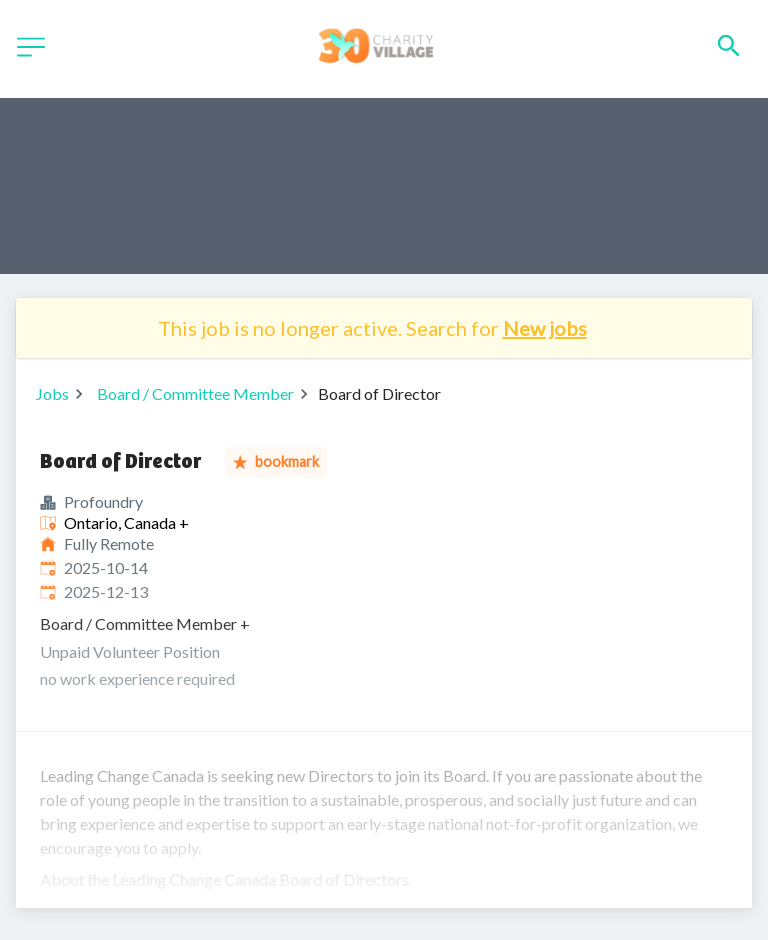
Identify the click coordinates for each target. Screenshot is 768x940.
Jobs (52, 393)
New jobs (545, 328)
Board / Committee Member (195, 393)
